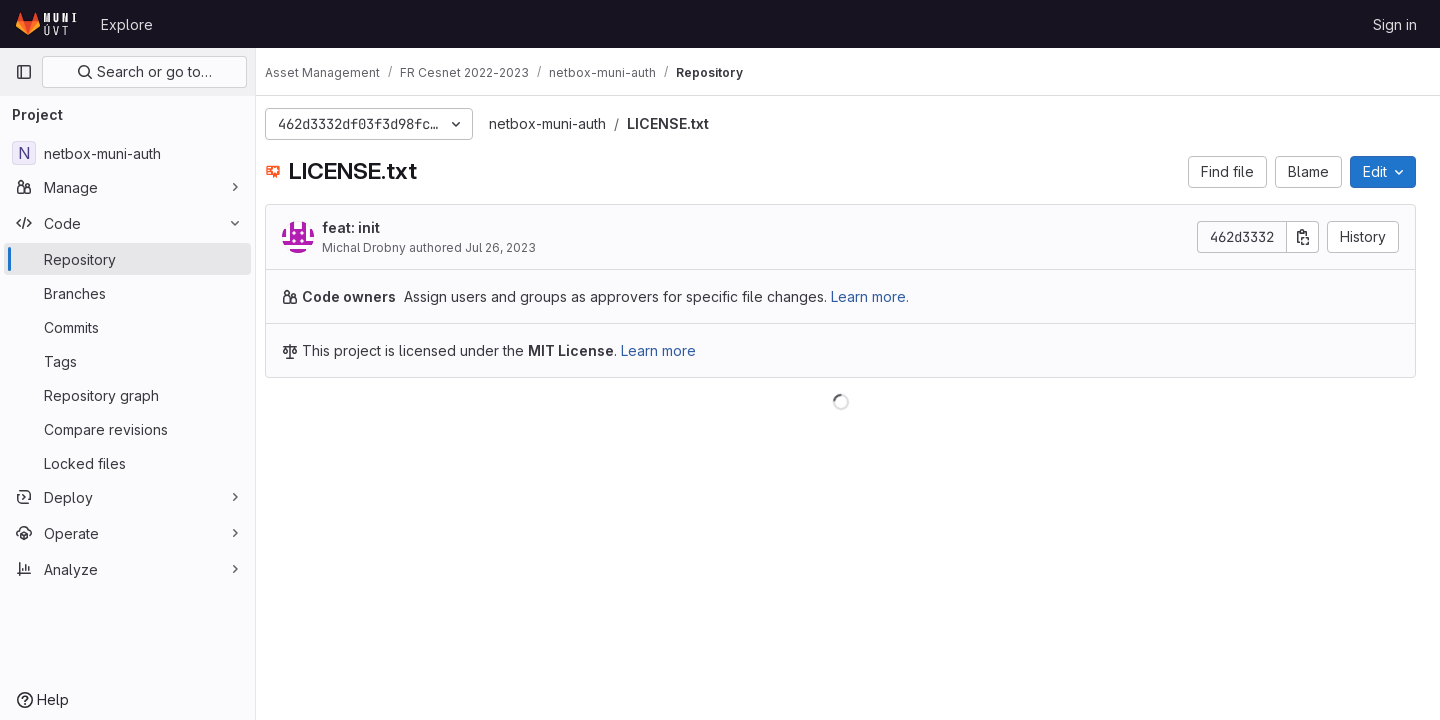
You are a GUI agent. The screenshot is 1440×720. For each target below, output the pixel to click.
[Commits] (127, 327)
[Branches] (127, 293)
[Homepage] (48, 24)
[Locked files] (127, 463)
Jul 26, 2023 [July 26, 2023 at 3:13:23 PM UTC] (515, 247)
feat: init (366, 227)
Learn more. (885, 296)
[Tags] (127, 361)
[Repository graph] (127, 395)
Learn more (673, 350)
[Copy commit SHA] (1303, 237)
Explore (127, 24)
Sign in (1395, 24)
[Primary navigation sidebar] (24, 72)
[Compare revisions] (127, 429)
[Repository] (127, 259)
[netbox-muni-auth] (127, 153)
